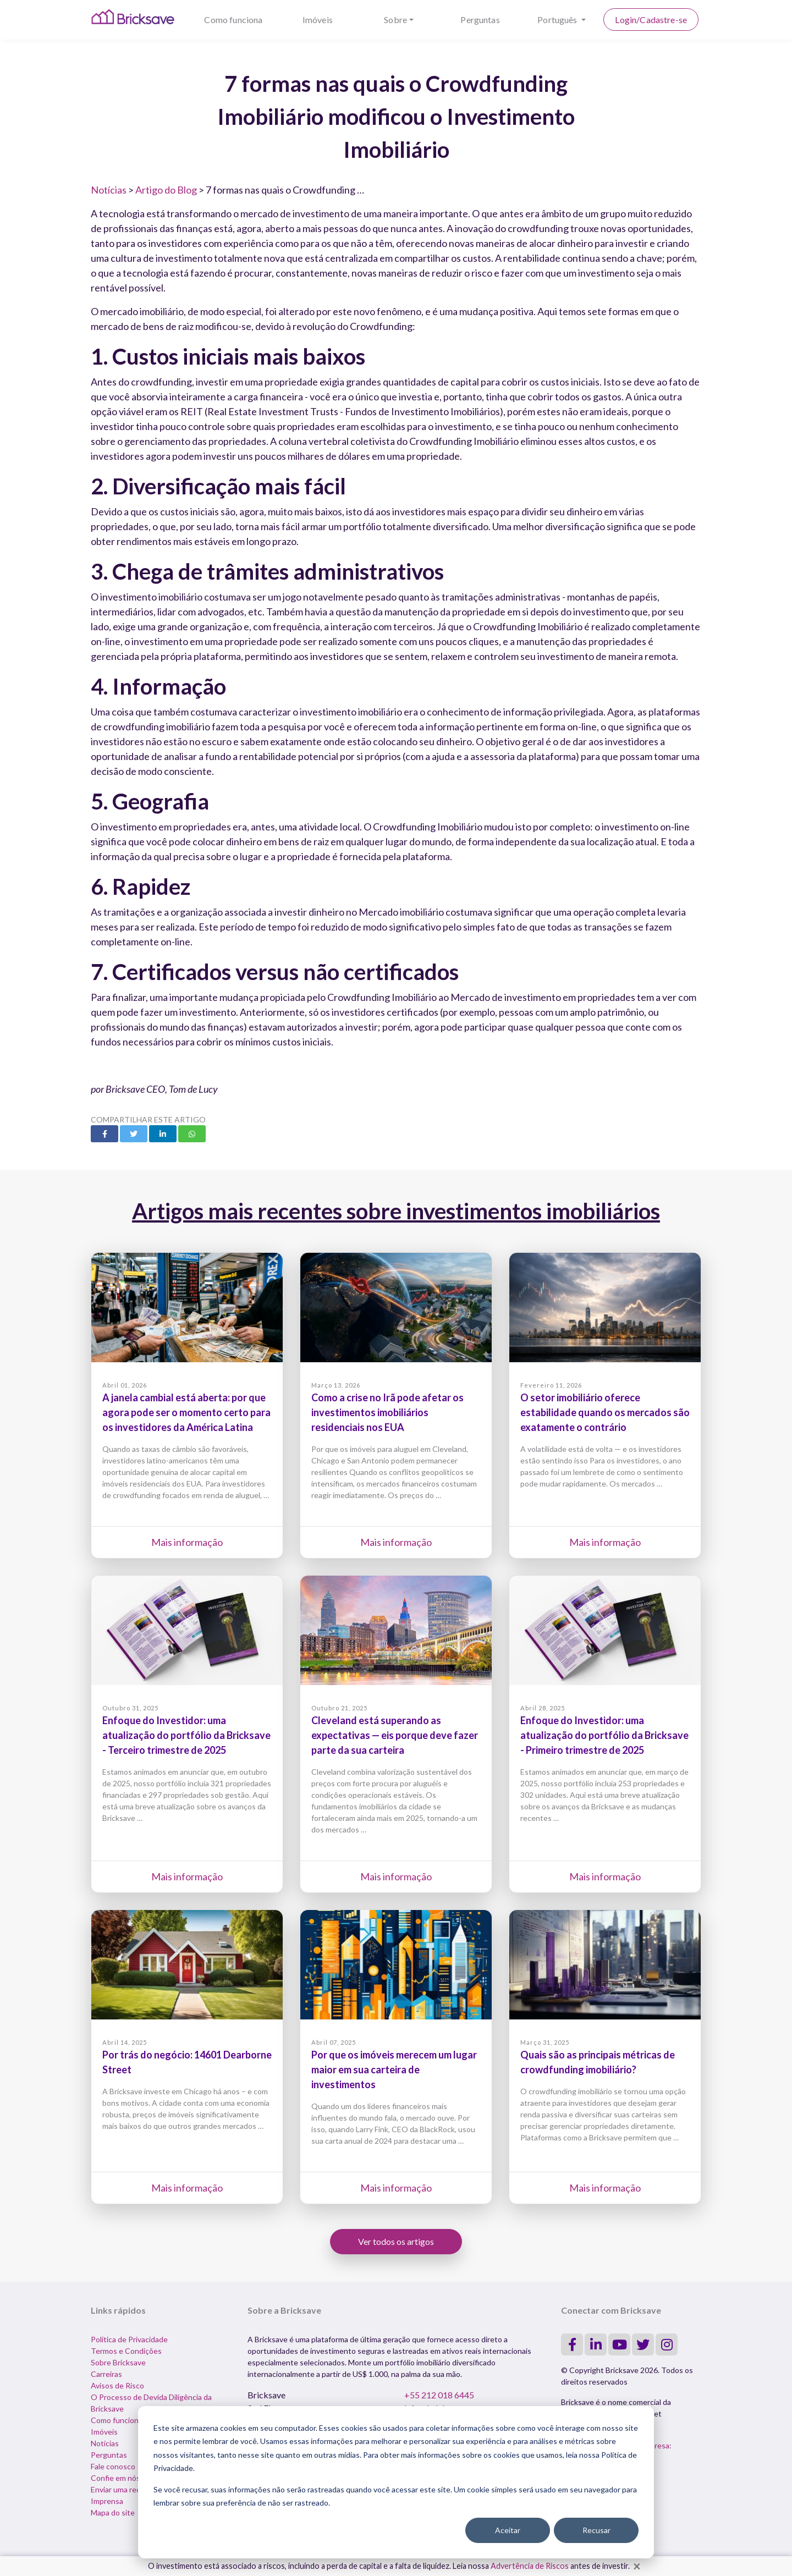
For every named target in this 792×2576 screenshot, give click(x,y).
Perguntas (479, 19)
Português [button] (558, 19)
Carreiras (106, 2374)
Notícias (109, 190)
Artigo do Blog (166, 190)
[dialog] (396, 2482)
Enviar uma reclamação (129, 2489)
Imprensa (107, 2501)
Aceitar (507, 2530)
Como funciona (233, 19)
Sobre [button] (395, 19)
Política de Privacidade (129, 2339)
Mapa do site (113, 2512)
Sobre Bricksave (118, 2362)
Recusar (596, 2530)
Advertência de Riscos (530, 2566)
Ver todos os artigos (396, 2241)
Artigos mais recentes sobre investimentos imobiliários (396, 1211)
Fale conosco (113, 2466)
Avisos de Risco (117, 2385)
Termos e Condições (126, 2350)
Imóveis (317, 19)
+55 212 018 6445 (439, 2395)
